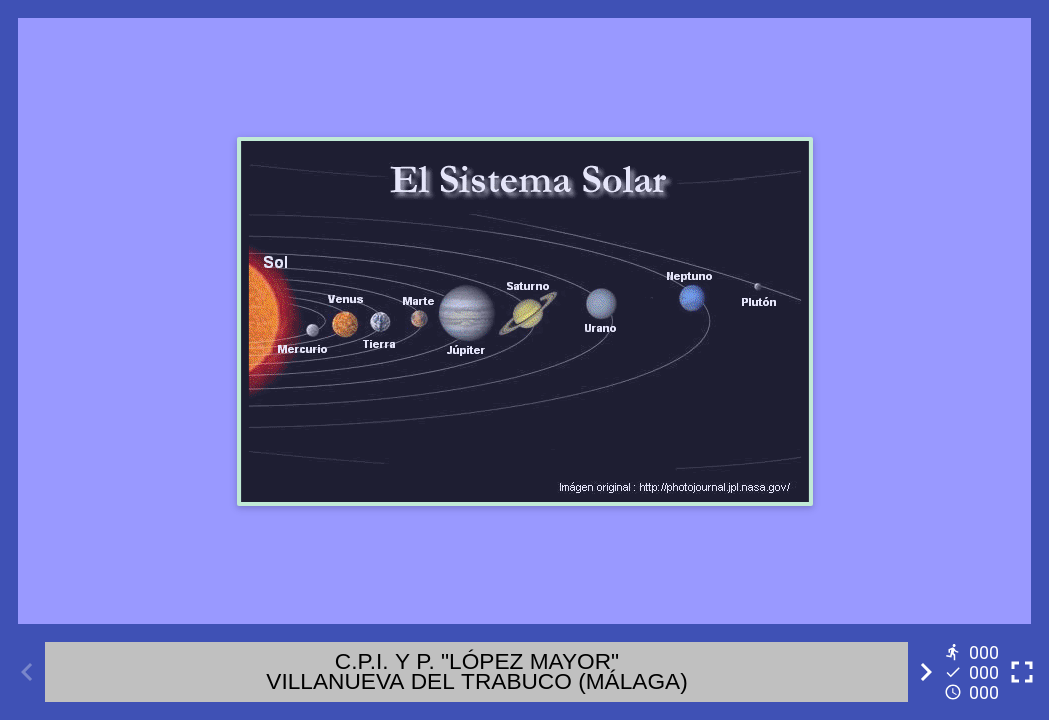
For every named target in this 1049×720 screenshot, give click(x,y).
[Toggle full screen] (1022, 672)
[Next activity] (926, 672)
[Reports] (974, 672)
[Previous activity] (27, 672)
